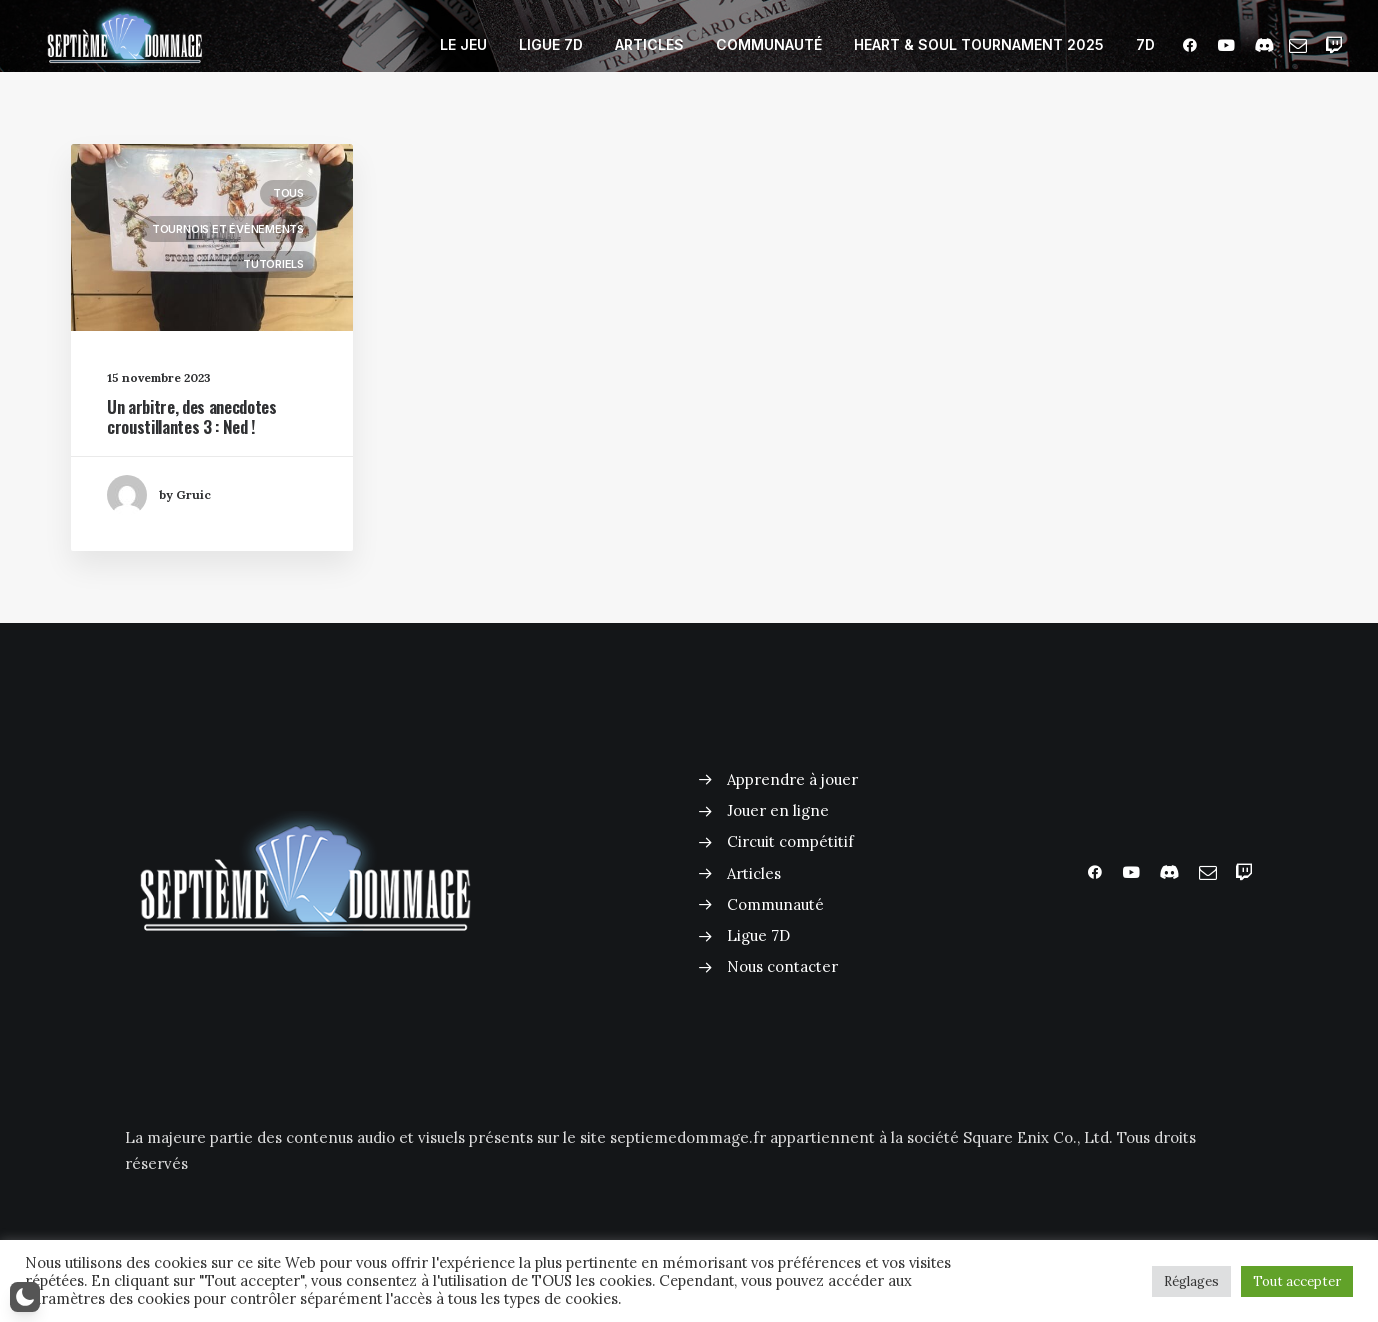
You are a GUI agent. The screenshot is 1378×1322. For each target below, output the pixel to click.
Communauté (775, 904)
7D (1145, 44)
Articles (754, 873)
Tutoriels (273, 267)
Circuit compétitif (790, 841)
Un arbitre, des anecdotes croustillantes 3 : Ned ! (192, 419)
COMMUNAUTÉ (769, 44)
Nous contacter (782, 966)
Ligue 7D (758, 935)
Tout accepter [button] (1297, 1281)
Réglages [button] (1191, 1281)
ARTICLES (649, 44)
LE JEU (463, 44)
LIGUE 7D (551, 44)
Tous (288, 196)
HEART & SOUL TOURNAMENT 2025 (979, 44)
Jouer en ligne (778, 810)
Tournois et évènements (228, 232)
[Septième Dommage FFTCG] (125, 45)
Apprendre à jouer (792, 779)
